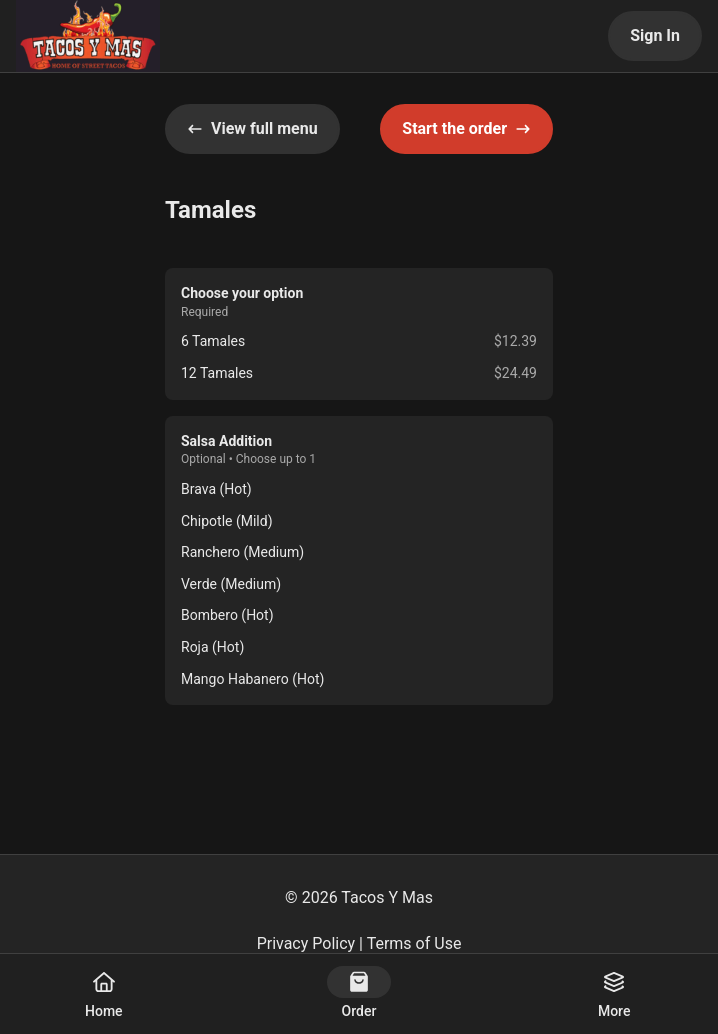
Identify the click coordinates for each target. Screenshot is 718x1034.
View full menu (252, 128)
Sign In (655, 35)
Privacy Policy (306, 943)
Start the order (466, 128)
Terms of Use (414, 943)
